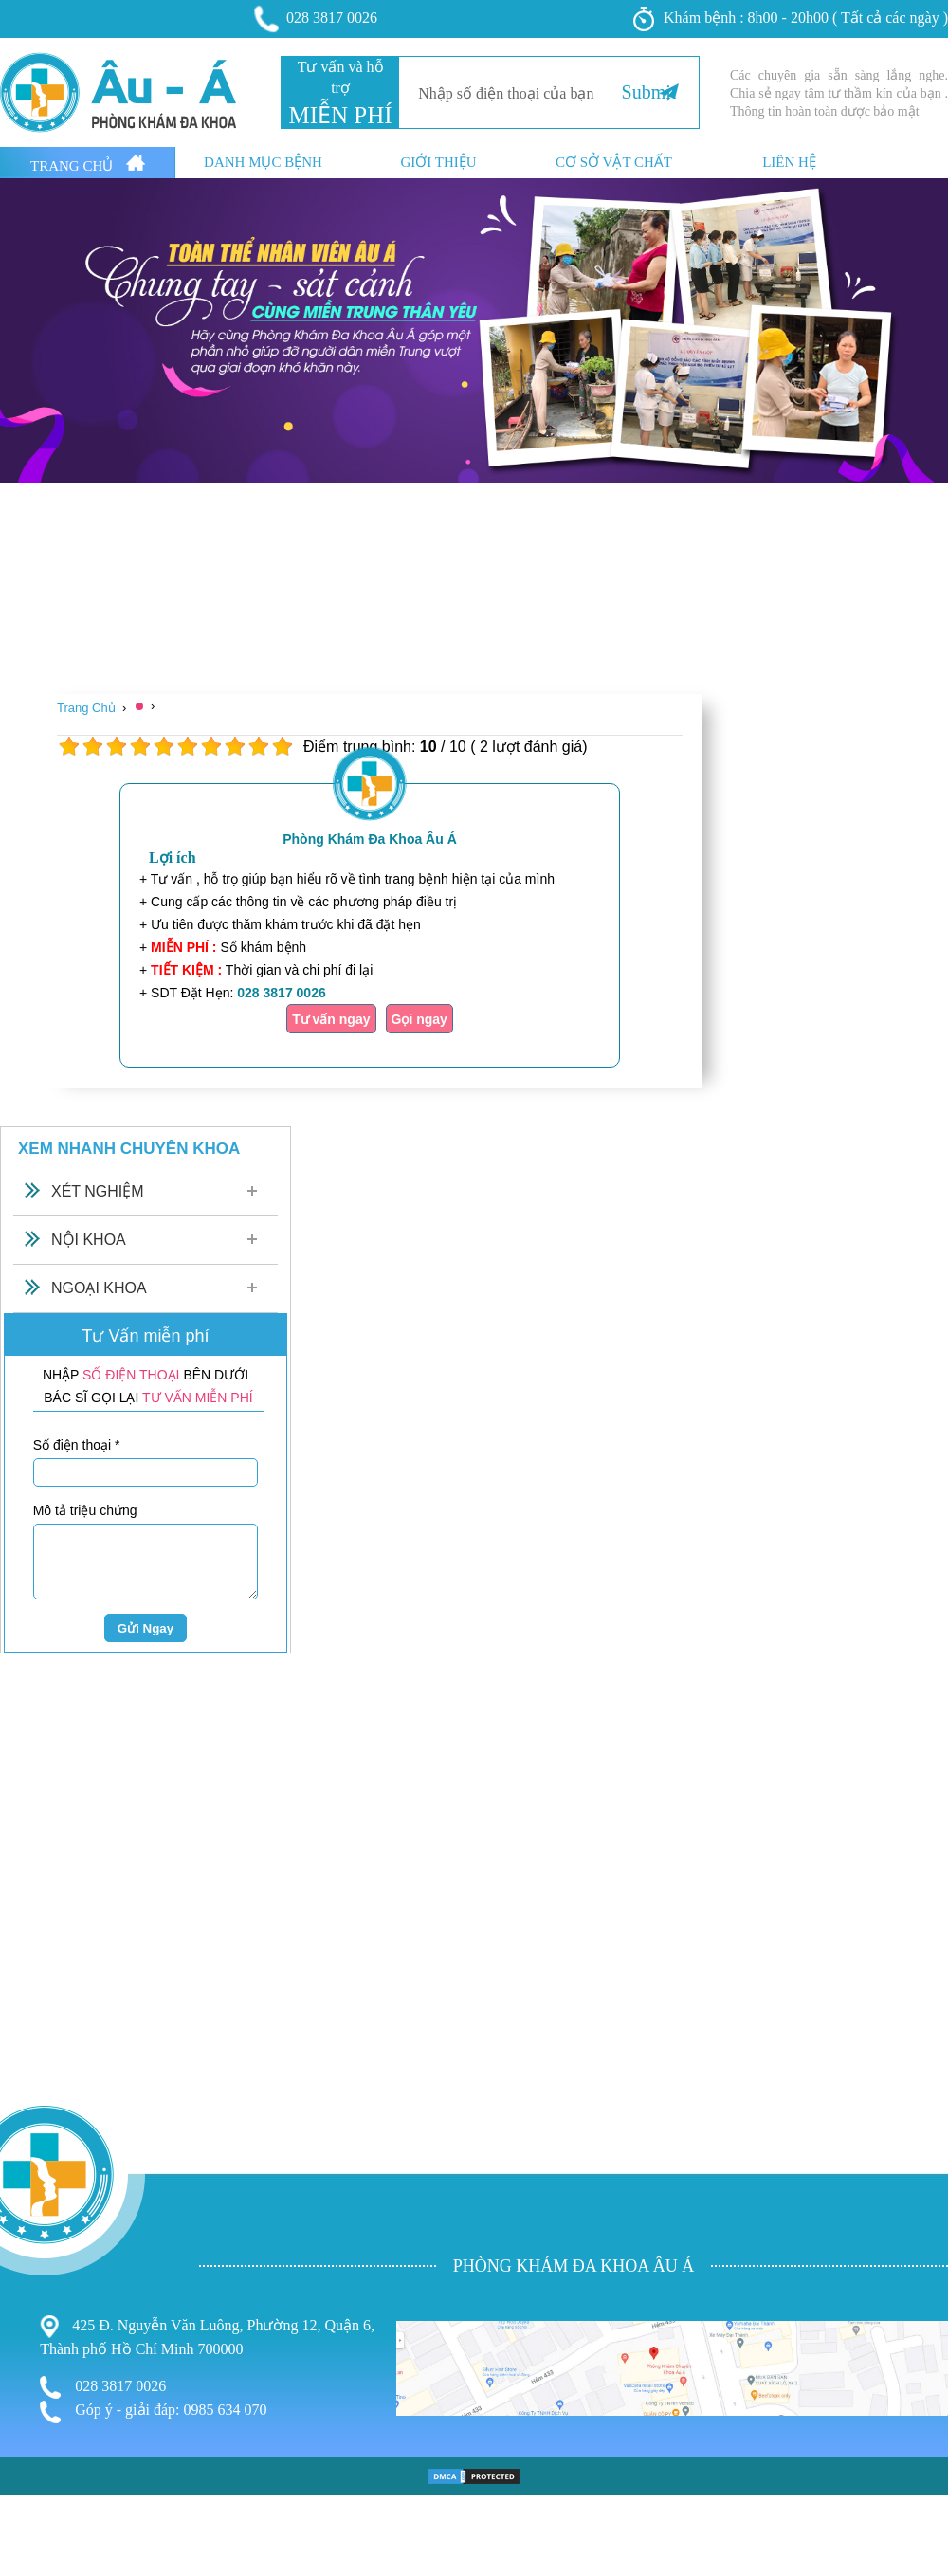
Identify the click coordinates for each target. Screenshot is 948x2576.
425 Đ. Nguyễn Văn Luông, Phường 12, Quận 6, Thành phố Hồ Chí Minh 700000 (207, 2336)
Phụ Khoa (33, 2479)
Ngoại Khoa (99, 1288)
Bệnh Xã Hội (43, 2517)
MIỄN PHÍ (340, 115)
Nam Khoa (36, 2497)
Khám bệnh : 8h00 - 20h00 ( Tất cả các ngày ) (790, 19)
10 (282, 746)
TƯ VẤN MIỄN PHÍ (197, 1397)
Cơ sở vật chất (614, 162)
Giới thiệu (438, 162)
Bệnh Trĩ (29, 2458)
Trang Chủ (87, 164)
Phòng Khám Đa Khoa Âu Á (370, 839)
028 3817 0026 (316, 19)
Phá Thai (30, 2535)
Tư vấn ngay (331, 1019)
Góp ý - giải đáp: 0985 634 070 (153, 2412)
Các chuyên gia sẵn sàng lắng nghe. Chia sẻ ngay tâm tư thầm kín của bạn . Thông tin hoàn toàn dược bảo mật (839, 93)
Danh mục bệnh (263, 162)
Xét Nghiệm (97, 1191)
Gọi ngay (419, 1019)
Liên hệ (789, 162)
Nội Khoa (88, 1240)
